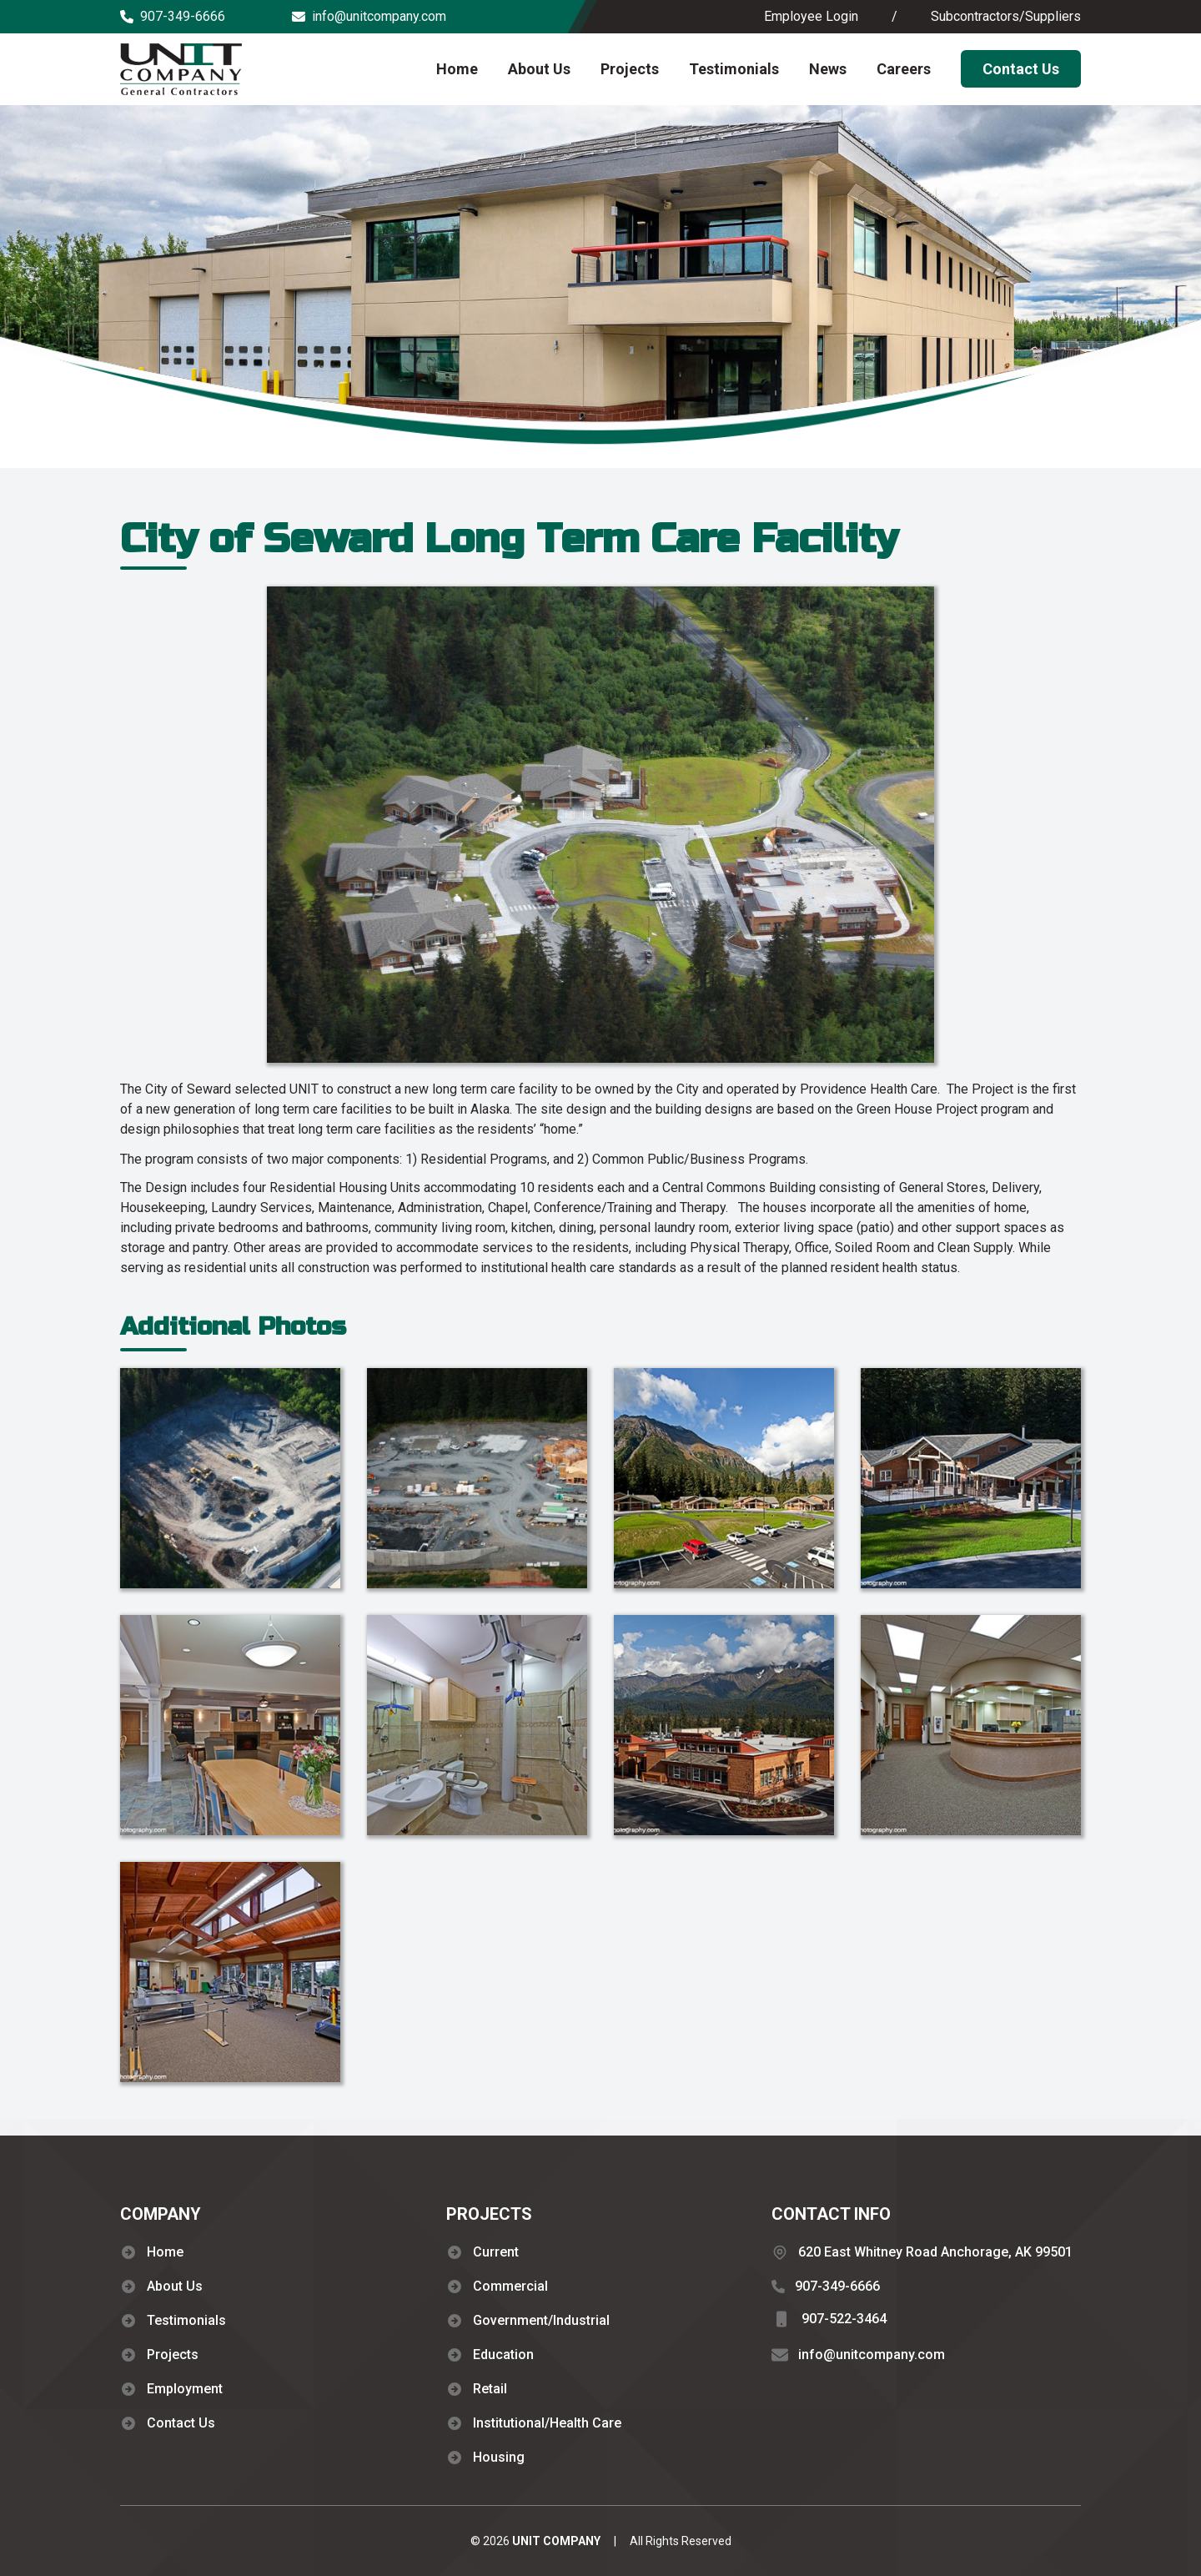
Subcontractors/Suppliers (1006, 16)
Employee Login (811, 16)
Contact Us (1020, 69)
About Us (539, 69)
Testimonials (734, 69)
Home (457, 69)
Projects (629, 69)
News (828, 69)
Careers (904, 69)
